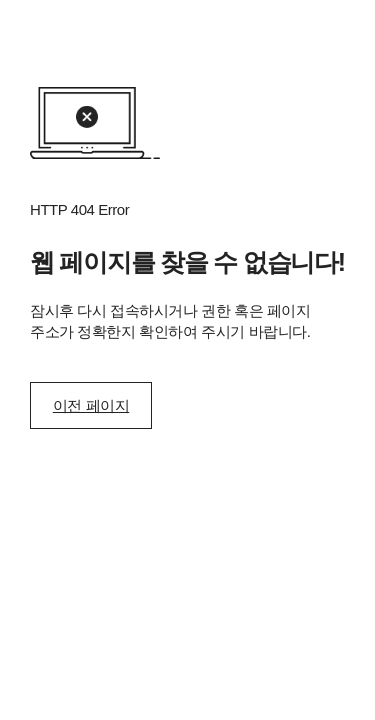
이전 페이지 (91, 405)
